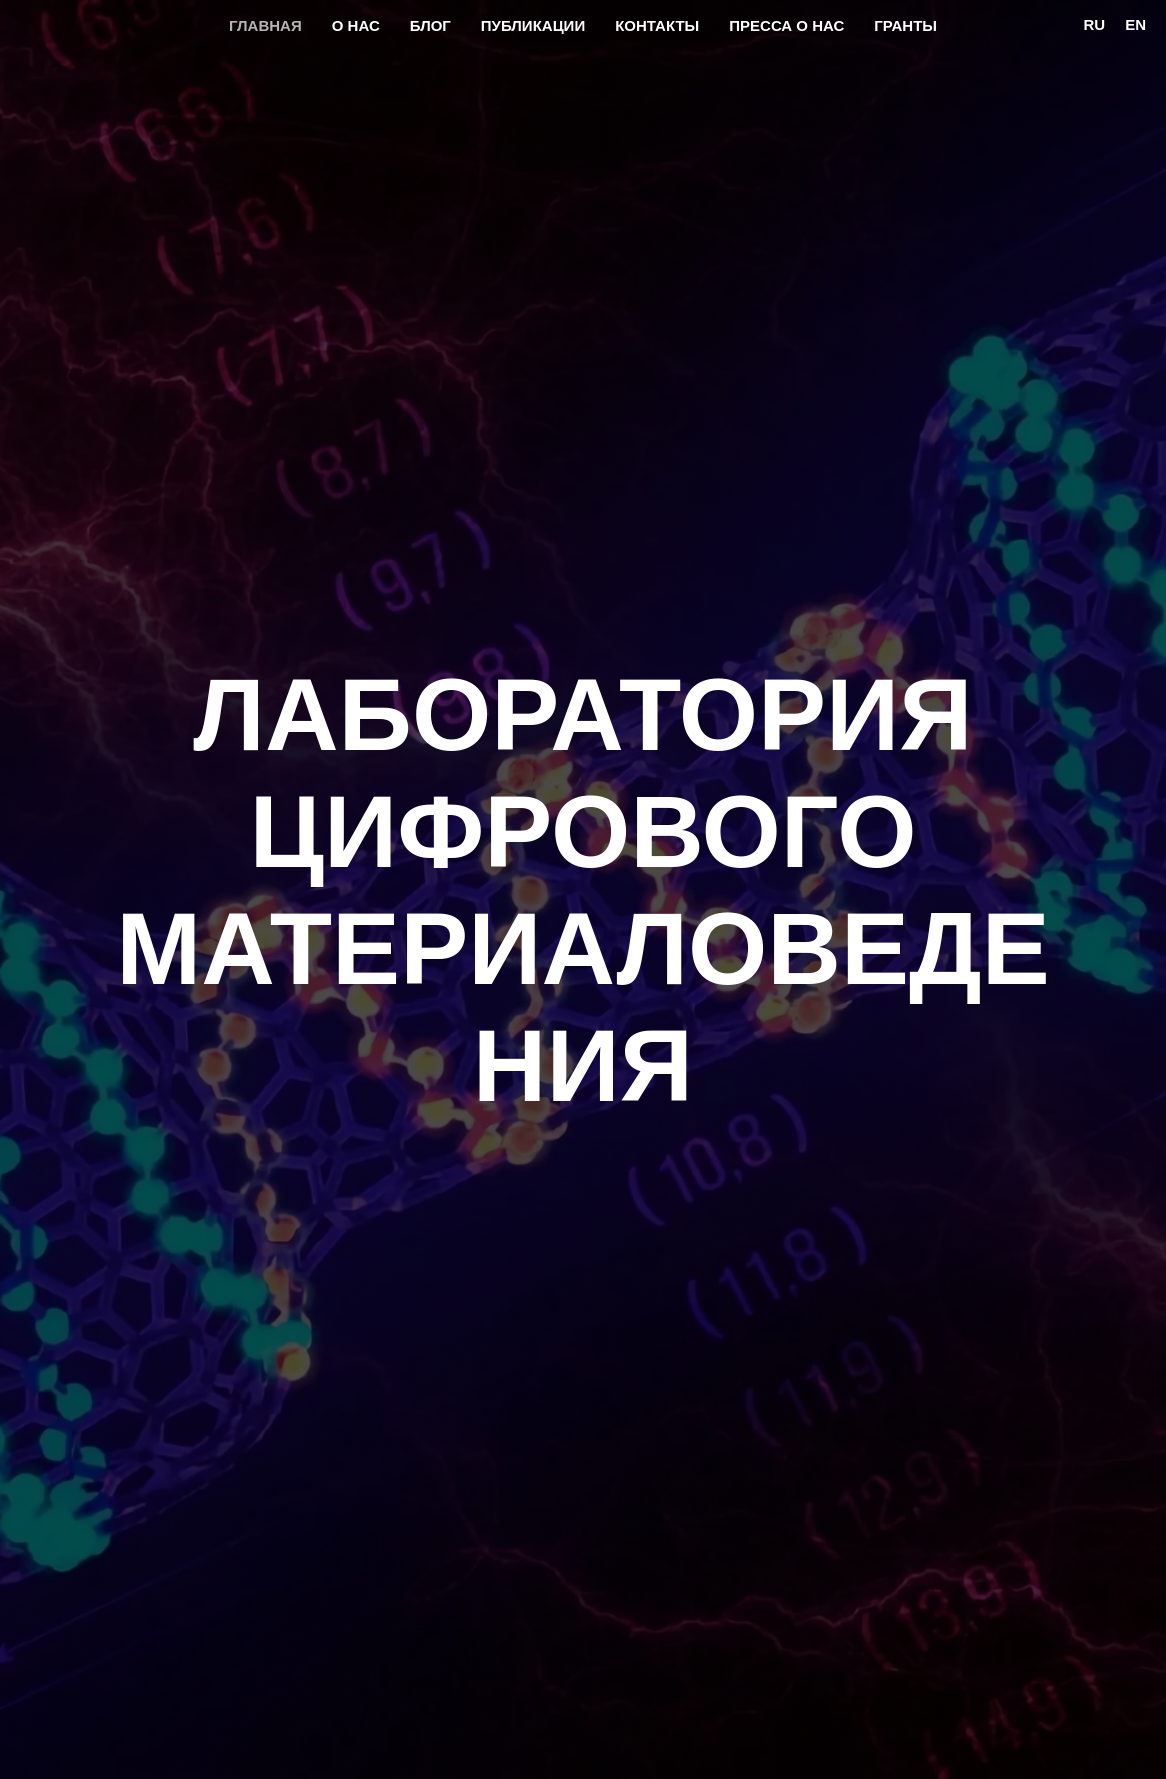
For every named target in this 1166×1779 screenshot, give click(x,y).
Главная (265, 25)
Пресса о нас (786, 25)
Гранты (905, 25)
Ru (1094, 24)
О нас (356, 25)
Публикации (533, 25)
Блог (430, 25)
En (1135, 24)
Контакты (657, 25)
